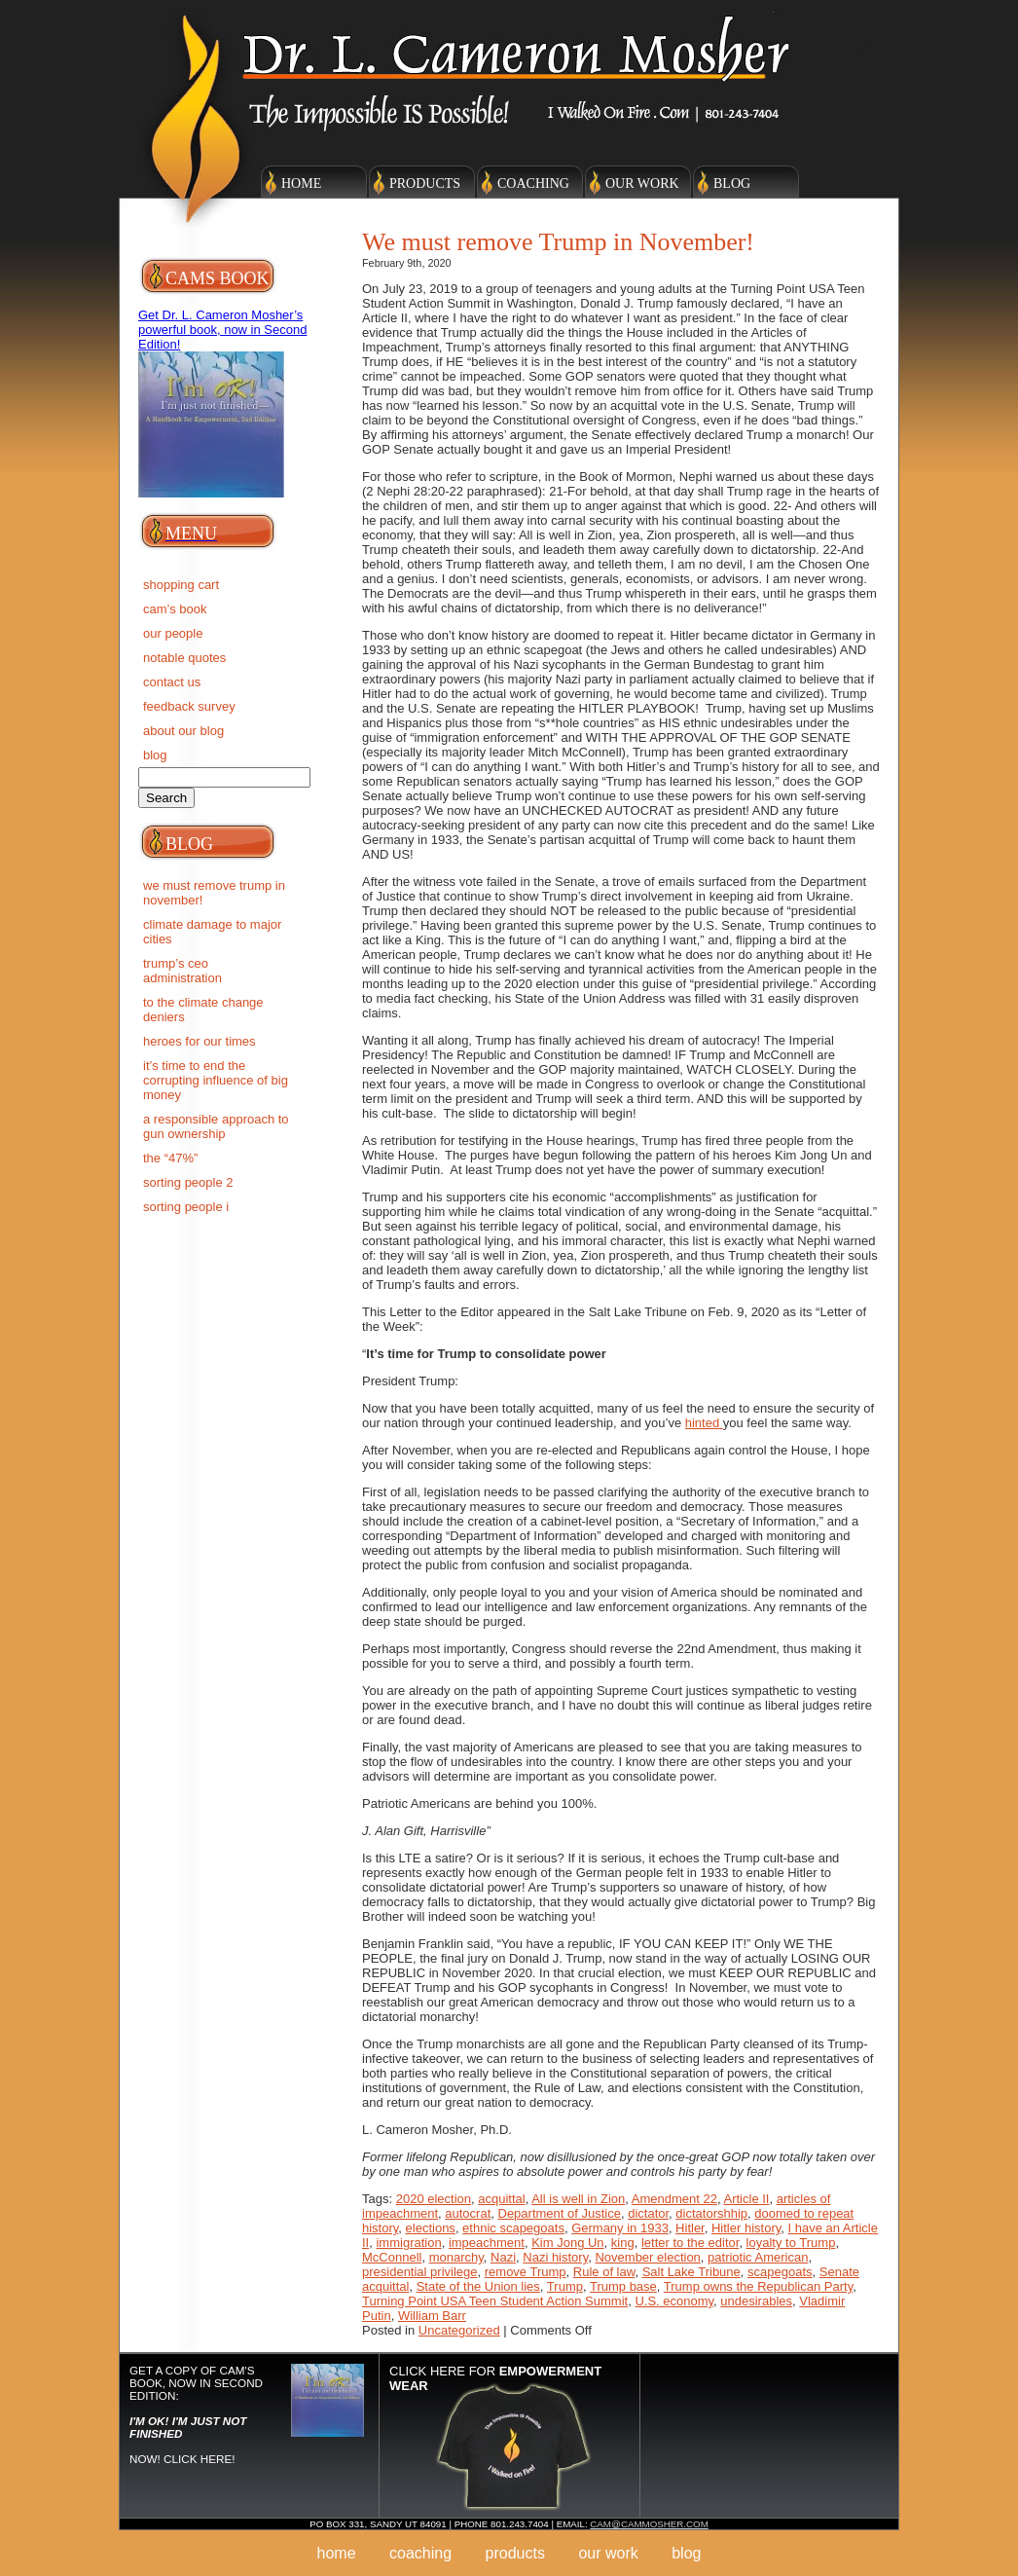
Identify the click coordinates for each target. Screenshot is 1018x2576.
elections (430, 2228)
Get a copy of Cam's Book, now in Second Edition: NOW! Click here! (196, 2414)
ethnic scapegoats (513, 2228)
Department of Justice (559, 2213)
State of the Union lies (478, 2286)
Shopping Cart (181, 584)
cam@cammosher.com (649, 2524)
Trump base (623, 2286)
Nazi (503, 2257)
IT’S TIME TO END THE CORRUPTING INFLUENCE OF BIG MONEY (215, 1080)
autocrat (468, 2213)
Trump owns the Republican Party (758, 2286)
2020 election (433, 2198)
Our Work (642, 183)
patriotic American (758, 2257)
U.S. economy (674, 2301)
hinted (704, 1423)
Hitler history (746, 2228)
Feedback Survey (189, 706)
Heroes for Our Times (199, 1041)
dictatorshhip (711, 2213)
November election (647, 2257)
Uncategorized (459, 2330)
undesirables (756, 2301)
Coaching (533, 183)
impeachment (487, 2242)
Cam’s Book (175, 609)
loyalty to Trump (791, 2242)
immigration (408, 2242)
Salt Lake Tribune (691, 2271)
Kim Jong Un (567, 2242)
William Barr (432, 2315)
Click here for (495, 2378)
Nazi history (555, 2257)
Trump (565, 2286)
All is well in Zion (578, 2198)
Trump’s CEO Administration (182, 970)
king (623, 2242)
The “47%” (170, 1158)
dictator (648, 2213)
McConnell (391, 2257)
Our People (172, 633)
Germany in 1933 (620, 2228)
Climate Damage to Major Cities (212, 931)
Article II (747, 2198)
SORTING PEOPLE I (186, 1206)
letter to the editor (690, 2242)
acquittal (501, 2198)
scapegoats (780, 2271)
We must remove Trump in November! (214, 892)
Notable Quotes (184, 657)
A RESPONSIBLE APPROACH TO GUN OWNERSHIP (216, 1126)
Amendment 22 (674, 2198)
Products (424, 183)
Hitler (690, 2228)
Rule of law (604, 2271)
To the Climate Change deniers (203, 1009)
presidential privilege (420, 2271)
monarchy (456, 2257)
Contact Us (171, 682)
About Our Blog (183, 730)
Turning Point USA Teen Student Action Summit (495, 2301)
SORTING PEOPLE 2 (188, 1182)
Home (301, 183)
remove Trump (525, 2271)
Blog (731, 183)
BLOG (155, 755)
